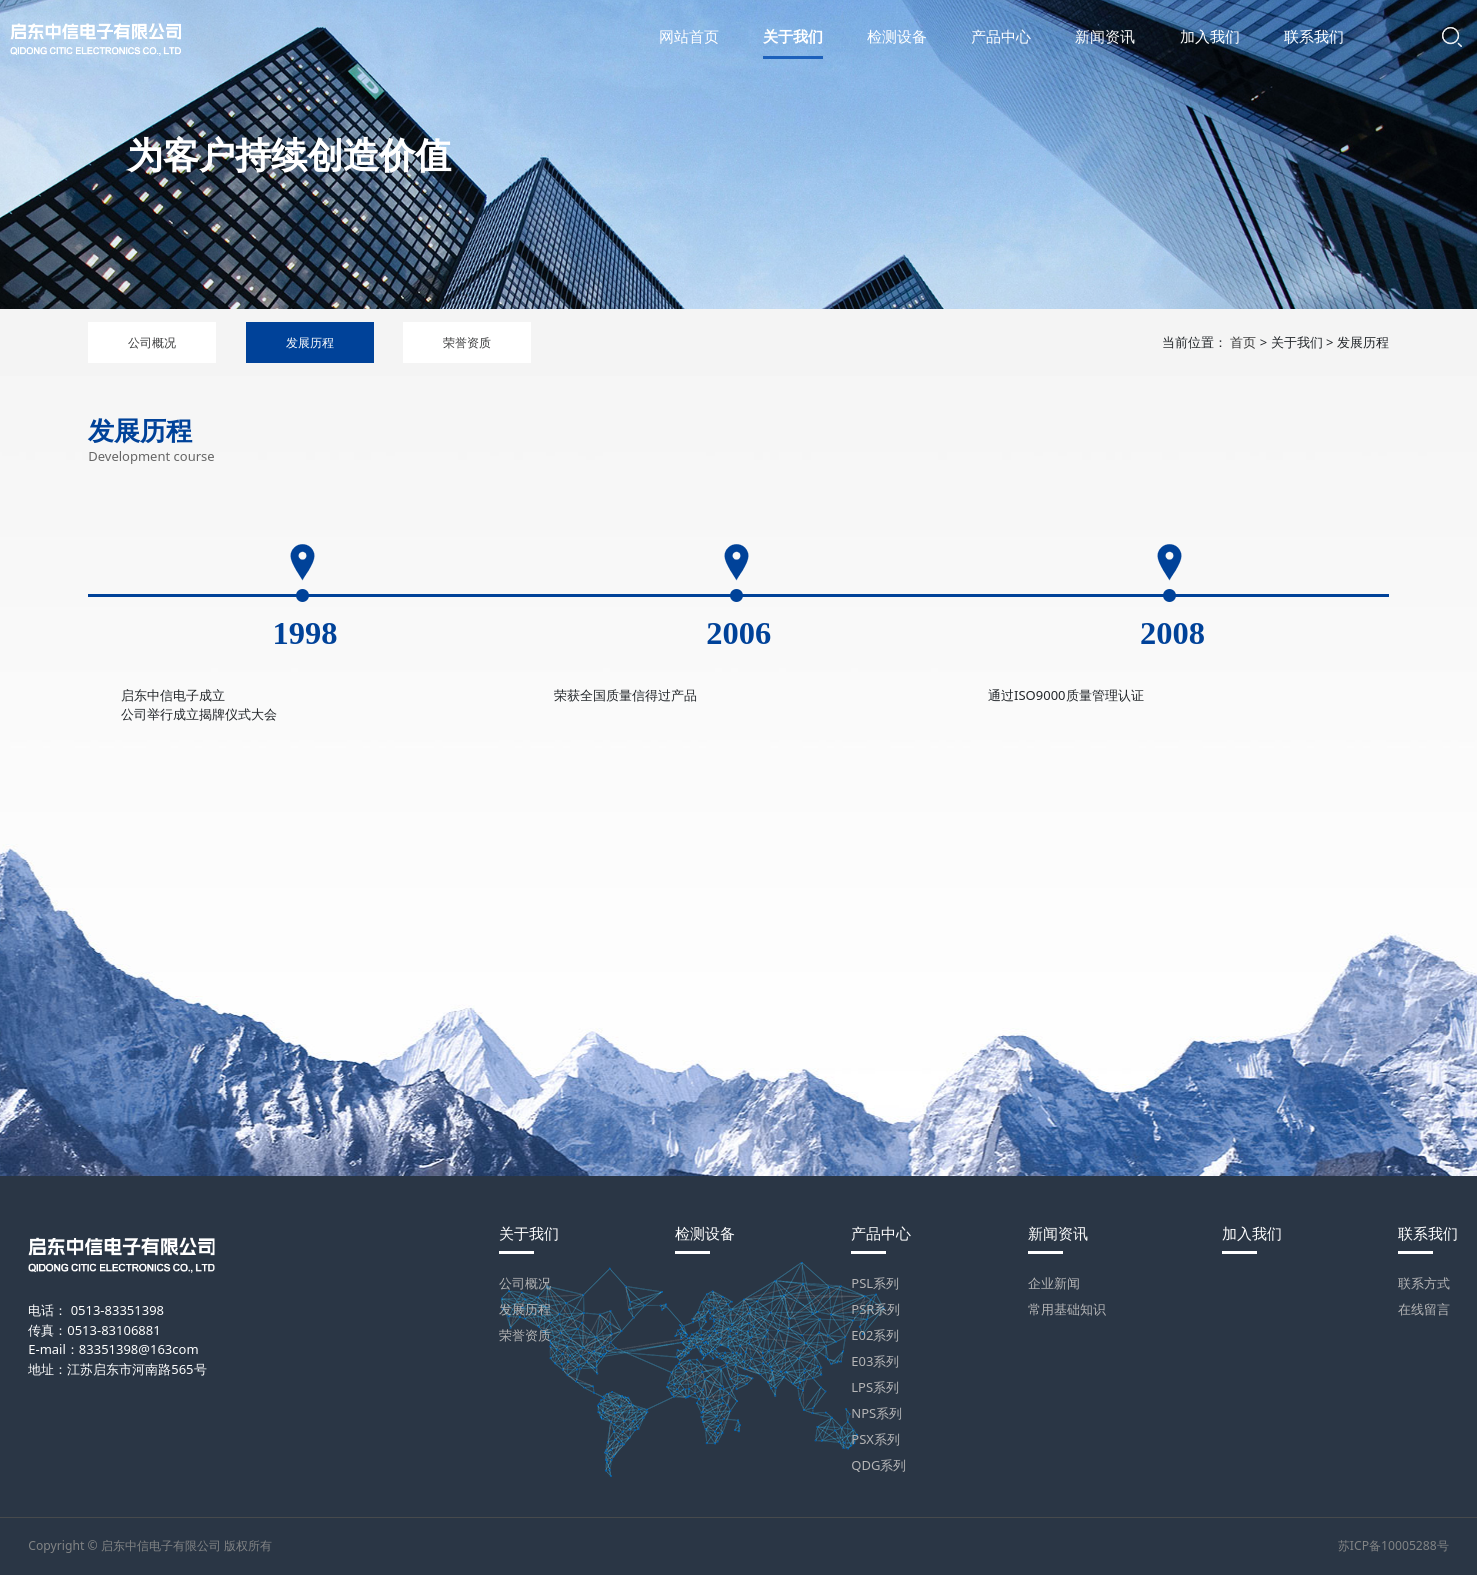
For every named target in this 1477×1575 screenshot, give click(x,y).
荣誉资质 (467, 342)
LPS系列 (875, 1387)
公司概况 (152, 342)
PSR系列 (875, 1309)
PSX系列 (875, 1439)
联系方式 (1424, 1283)
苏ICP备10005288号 (1393, 1545)
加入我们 (1252, 1233)
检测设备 (705, 1233)
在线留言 (1424, 1309)
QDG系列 (878, 1465)
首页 (1243, 342)
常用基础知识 (1067, 1309)
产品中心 (881, 1233)
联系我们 (1428, 1233)
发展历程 (310, 342)
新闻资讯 (1058, 1233)
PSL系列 (875, 1283)
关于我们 (529, 1233)
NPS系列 (876, 1413)
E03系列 (875, 1361)
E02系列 (875, 1335)
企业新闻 (1054, 1283)
